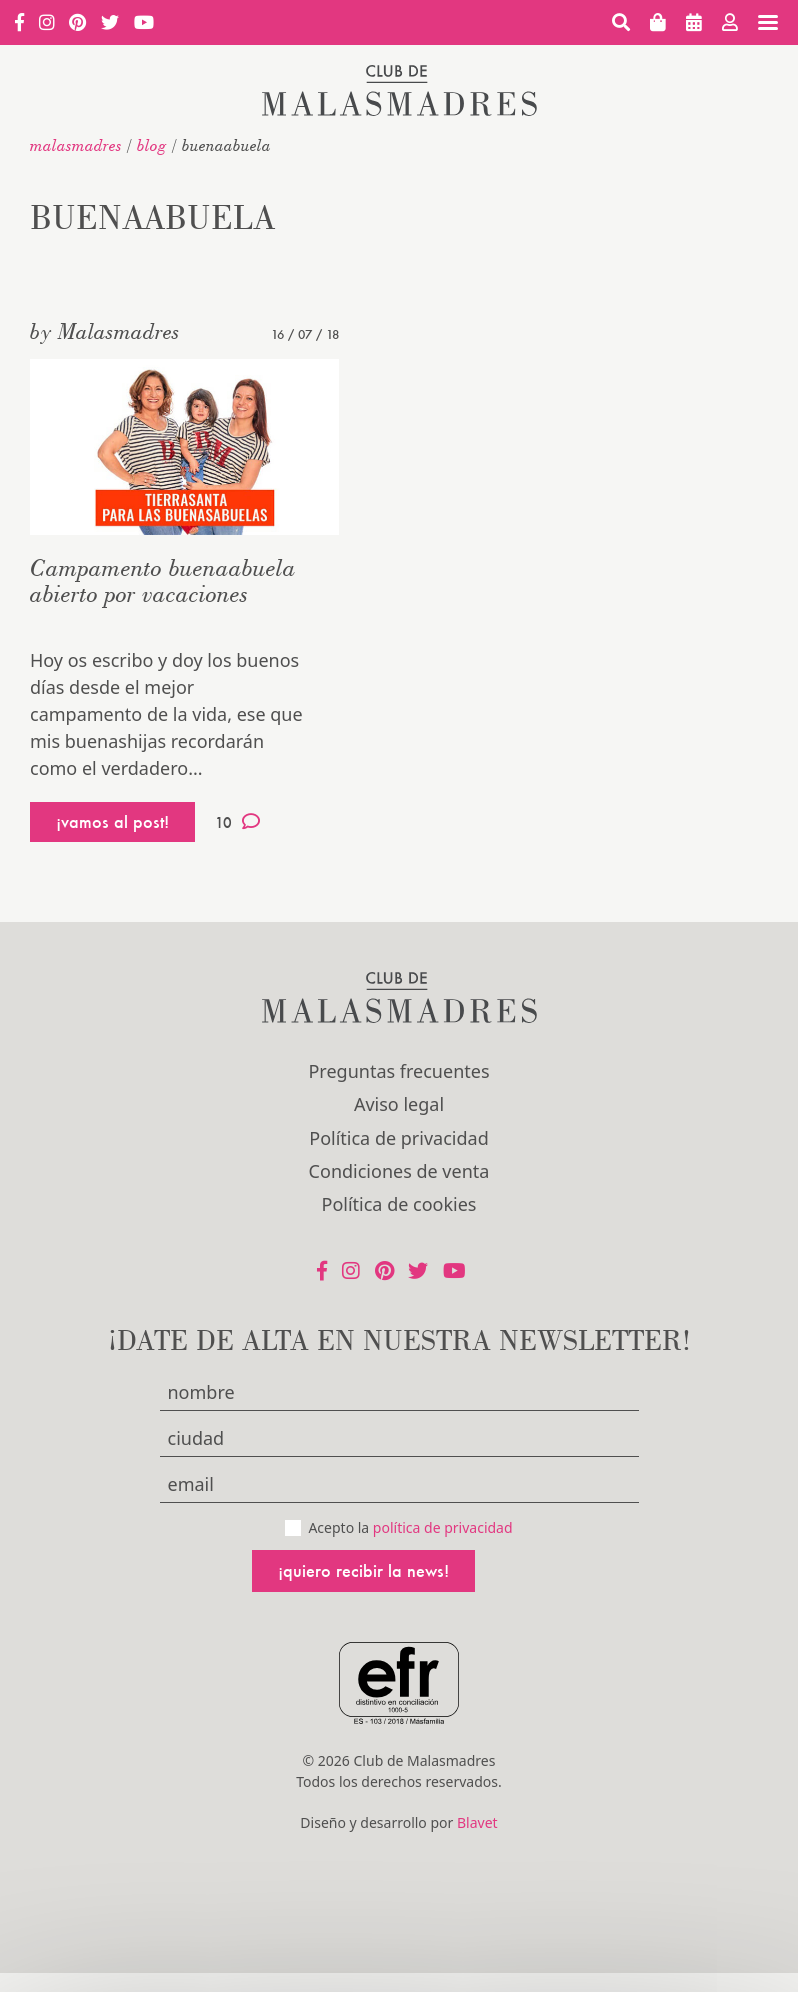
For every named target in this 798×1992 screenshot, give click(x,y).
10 (237, 822)
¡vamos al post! (112, 821)
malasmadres (76, 145)
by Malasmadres (105, 331)
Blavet (477, 1822)
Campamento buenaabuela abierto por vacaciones (163, 580)
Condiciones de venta (399, 1171)
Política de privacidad (398, 1138)
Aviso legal (399, 1104)
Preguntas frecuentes (398, 1071)
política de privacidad (443, 1527)
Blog (152, 145)
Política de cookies (399, 1204)
